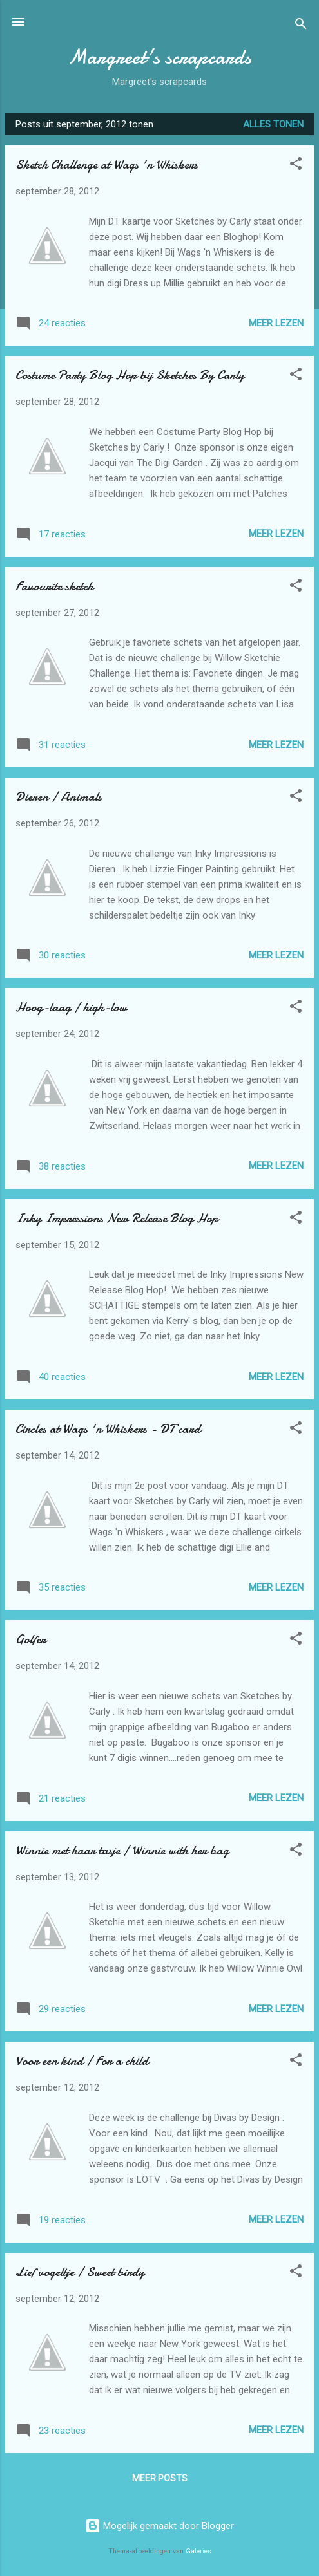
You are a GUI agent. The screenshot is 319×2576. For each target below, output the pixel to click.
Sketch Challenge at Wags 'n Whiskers (106, 164)
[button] (296, 166)
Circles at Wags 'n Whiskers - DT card (107, 1428)
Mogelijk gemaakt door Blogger (159, 2526)
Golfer (30, 1639)
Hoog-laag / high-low (71, 1007)
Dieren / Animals (58, 796)
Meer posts (160, 2478)
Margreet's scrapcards (159, 56)
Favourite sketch (54, 586)
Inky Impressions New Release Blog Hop (116, 1218)
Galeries (198, 2551)
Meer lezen (276, 323)
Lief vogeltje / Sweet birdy (79, 2272)
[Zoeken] (301, 26)
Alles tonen (273, 124)
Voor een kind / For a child (81, 2060)
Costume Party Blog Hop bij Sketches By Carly (129, 375)
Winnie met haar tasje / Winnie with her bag (122, 1850)
